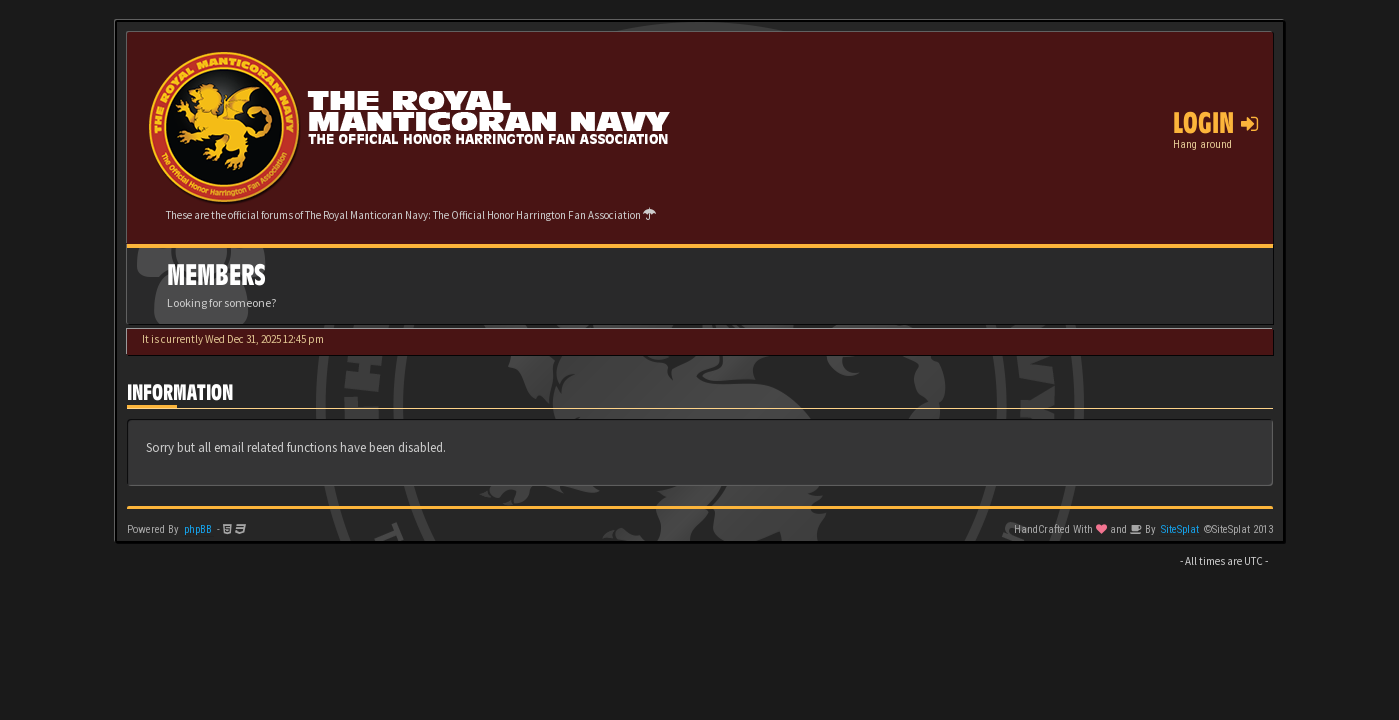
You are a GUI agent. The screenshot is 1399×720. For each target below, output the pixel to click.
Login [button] (1215, 123)
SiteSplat (1180, 529)
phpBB (198, 529)
